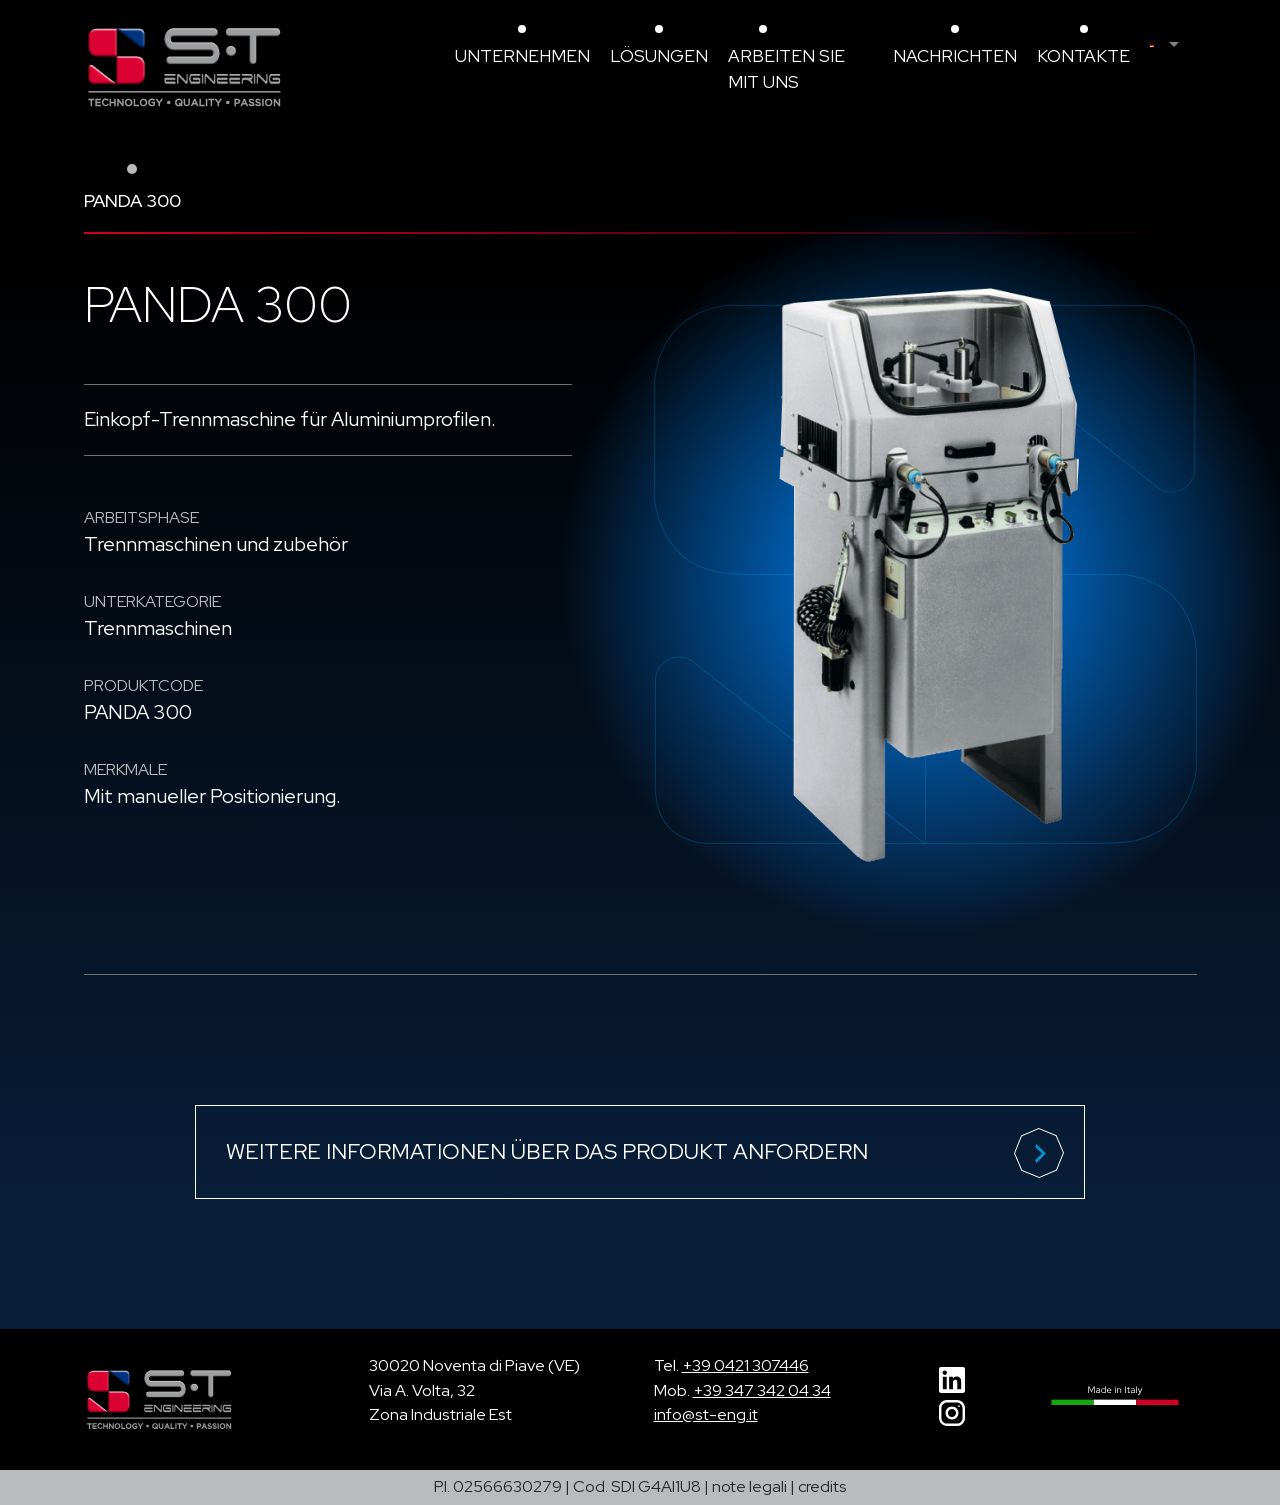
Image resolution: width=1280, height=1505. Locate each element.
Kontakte (1083, 56)
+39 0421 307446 (745, 1365)
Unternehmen (522, 56)
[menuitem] (1173, 45)
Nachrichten (955, 56)
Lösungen (659, 56)
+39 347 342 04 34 (762, 1390)
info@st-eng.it (706, 1414)
